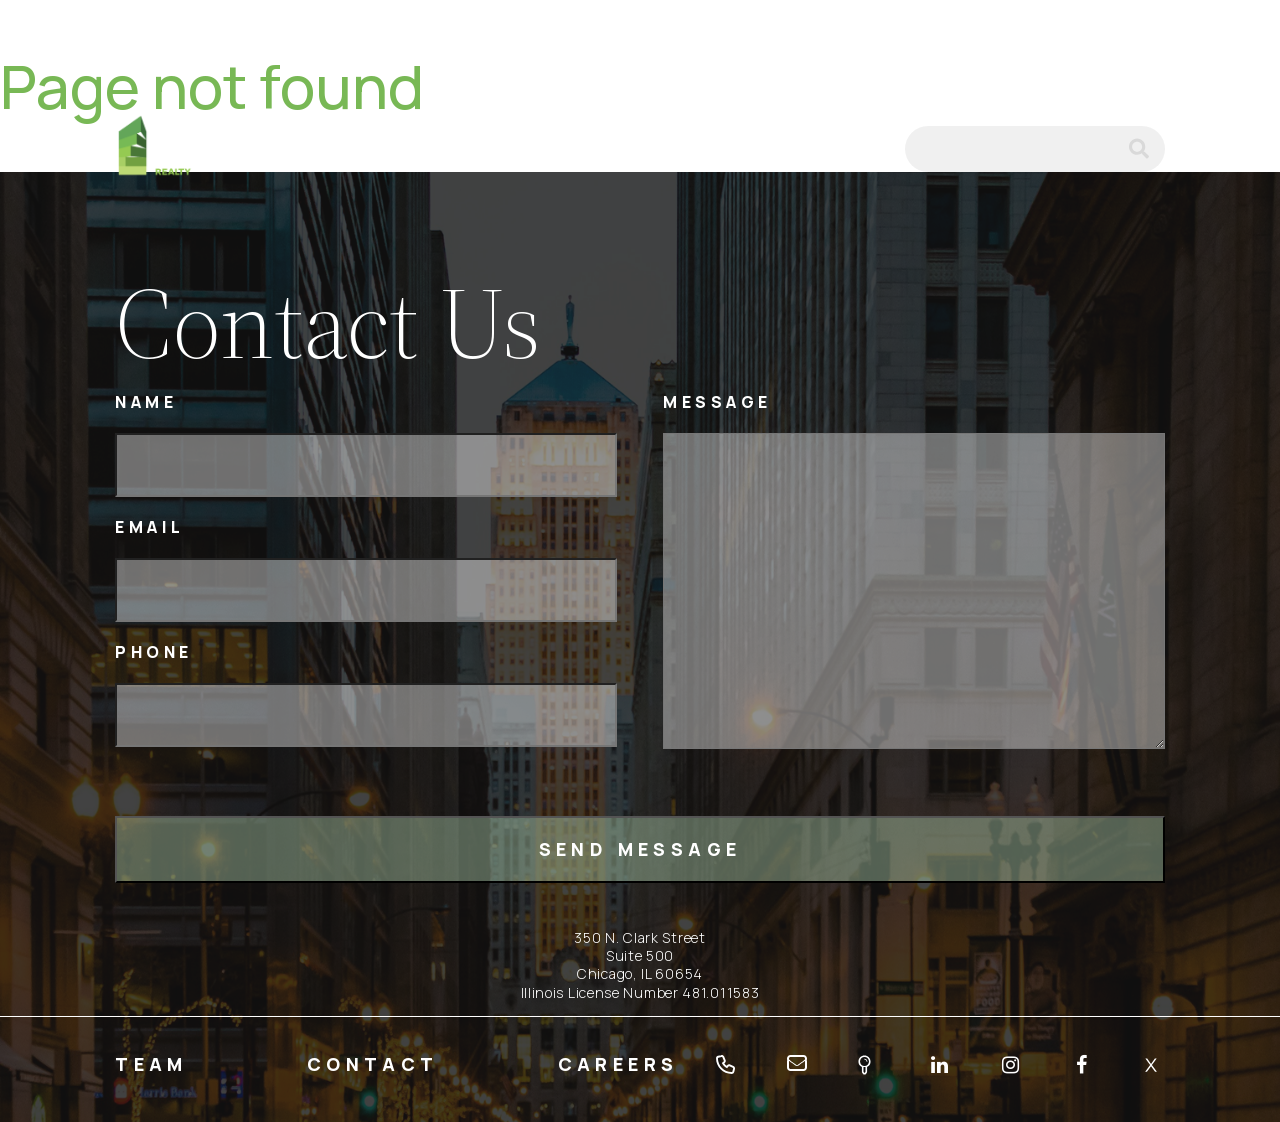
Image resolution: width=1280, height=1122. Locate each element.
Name (146, 402)
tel (811, 149)
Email (150, 527)
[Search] (1035, 149)
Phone (154, 652)
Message (717, 402)
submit (1147, 149)
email (863, 149)
